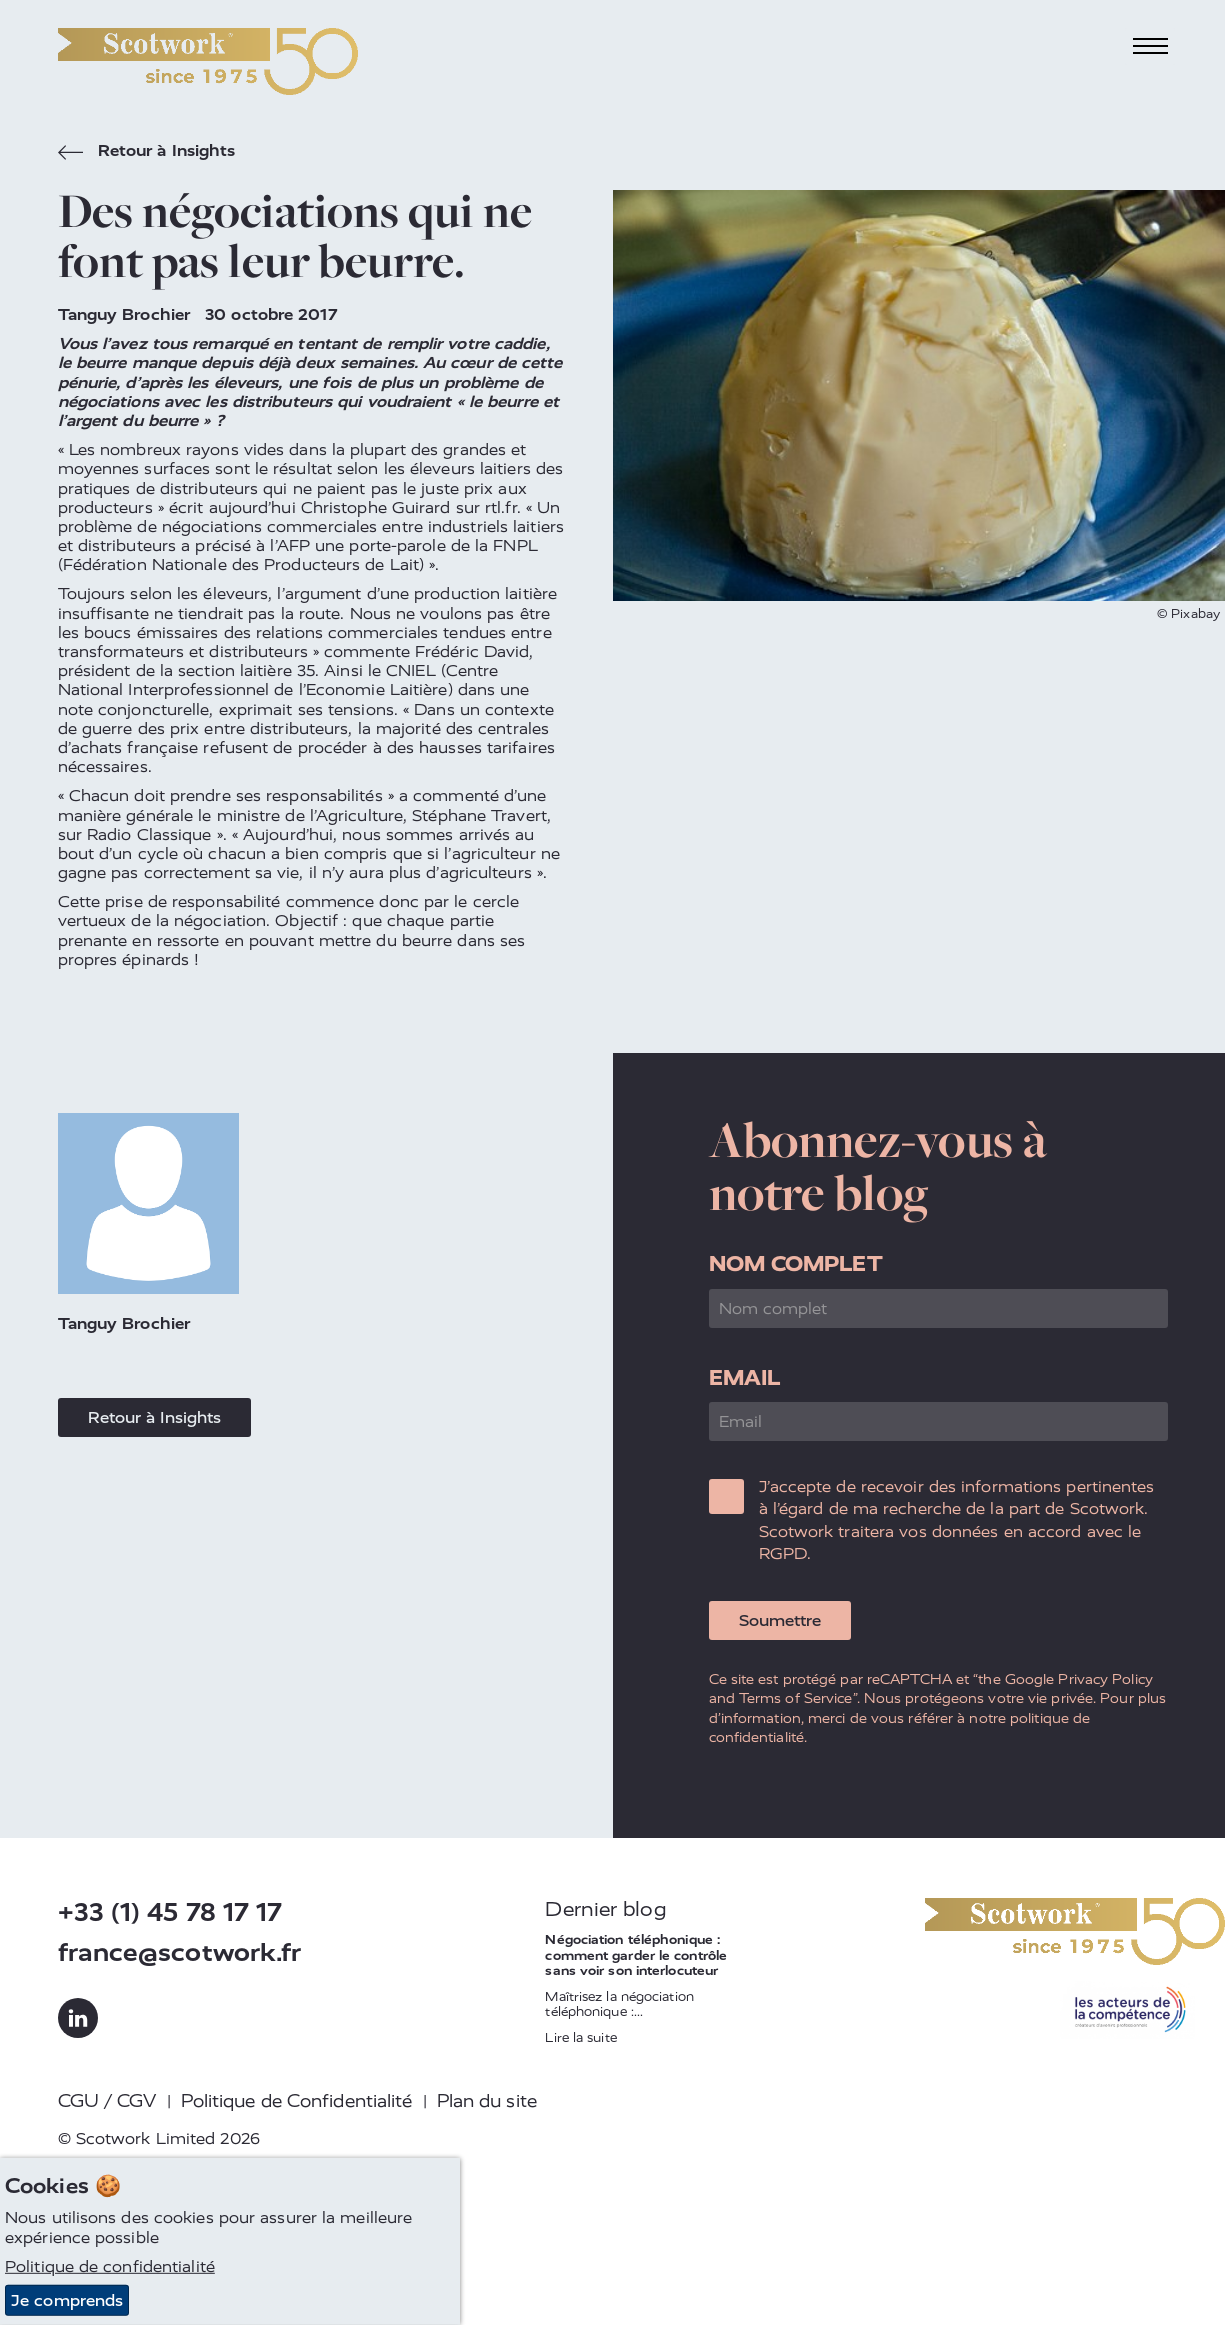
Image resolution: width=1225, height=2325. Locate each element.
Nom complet (796, 1263)
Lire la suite (580, 2037)
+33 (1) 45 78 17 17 (170, 1912)
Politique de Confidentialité (297, 2101)
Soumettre (780, 1620)
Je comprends (67, 2300)
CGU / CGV (107, 2101)
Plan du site (487, 2101)
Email (745, 1377)
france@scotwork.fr (180, 1952)
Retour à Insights (147, 153)
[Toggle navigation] (1150, 46)
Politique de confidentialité (110, 2266)
